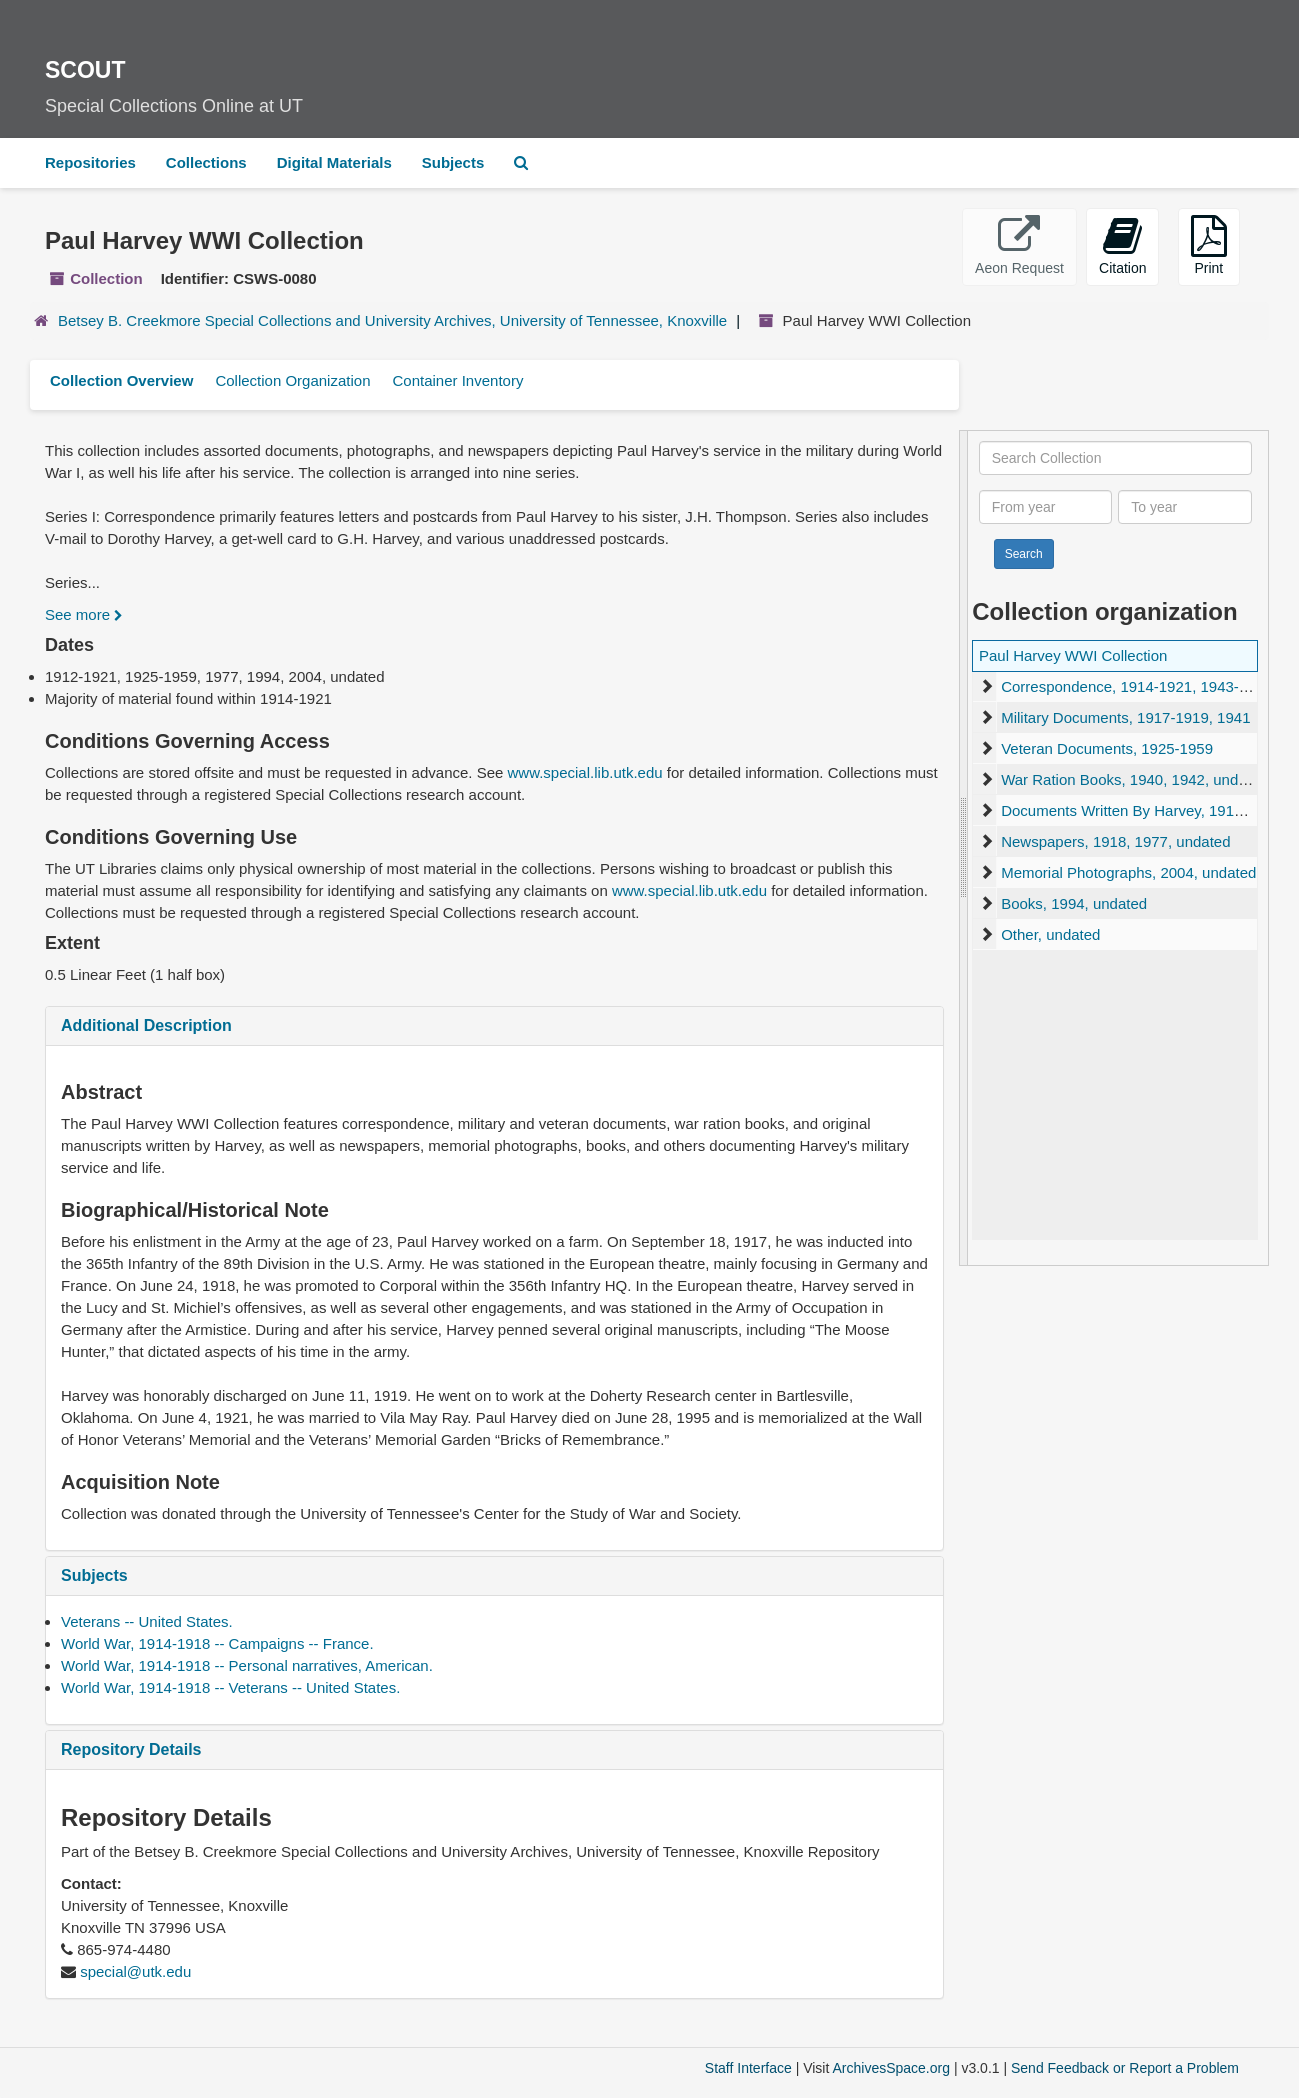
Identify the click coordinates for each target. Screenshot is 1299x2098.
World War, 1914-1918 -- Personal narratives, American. (247, 1665)
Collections (206, 162)
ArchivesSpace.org (891, 2068)
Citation (1122, 245)
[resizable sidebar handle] (964, 848)
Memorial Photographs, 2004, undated (1128, 872)
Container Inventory (457, 380)
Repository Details (131, 1749)
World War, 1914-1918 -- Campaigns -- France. (217, 1643)
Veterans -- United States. (147, 1621)
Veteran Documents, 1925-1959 (1107, 748)
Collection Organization (292, 380)
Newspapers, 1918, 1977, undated (1115, 841)
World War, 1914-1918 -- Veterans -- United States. (230, 1687)
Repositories (90, 162)
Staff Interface (748, 2068)
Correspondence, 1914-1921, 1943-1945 (1136, 686)
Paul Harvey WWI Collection (1073, 655)
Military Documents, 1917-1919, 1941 (1125, 717)
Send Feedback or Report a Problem (1125, 2068)
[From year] (1045, 507)
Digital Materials (334, 162)
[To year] (1184, 507)
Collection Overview (121, 380)
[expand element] (986, 687)
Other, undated (1050, 934)
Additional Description (146, 1025)
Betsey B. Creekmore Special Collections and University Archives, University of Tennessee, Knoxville (392, 320)
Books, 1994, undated (1074, 903)
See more (84, 614)
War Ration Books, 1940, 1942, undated (1134, 779)
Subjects (453, 162)
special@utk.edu (135, 1971)
